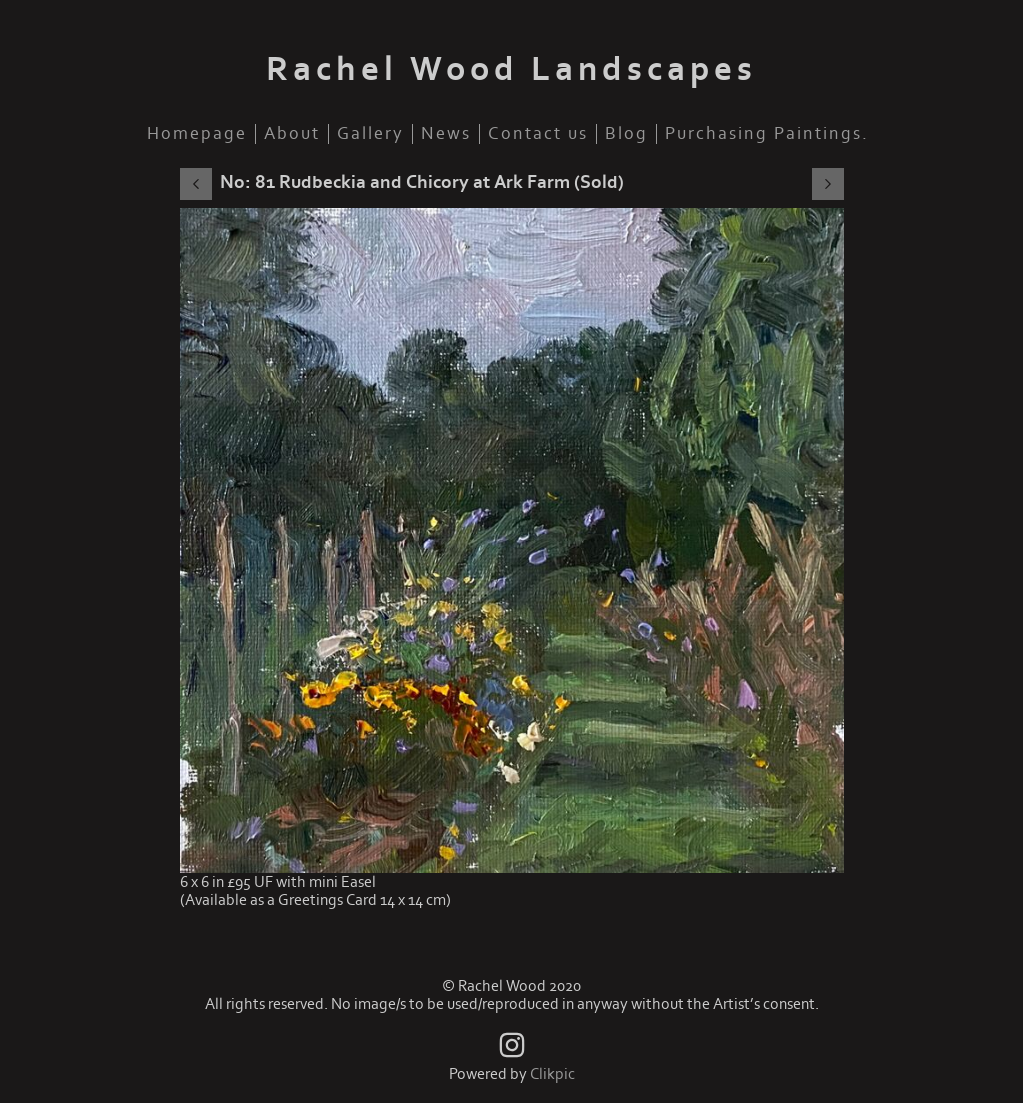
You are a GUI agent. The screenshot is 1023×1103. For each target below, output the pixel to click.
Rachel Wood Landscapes (511, 69)
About (292, 134)
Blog (626, 134)
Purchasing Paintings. (767, 134)
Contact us (538, 134)
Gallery (370, 134)
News (446, 134)
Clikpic (552, 1074)
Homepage (197, 134)
